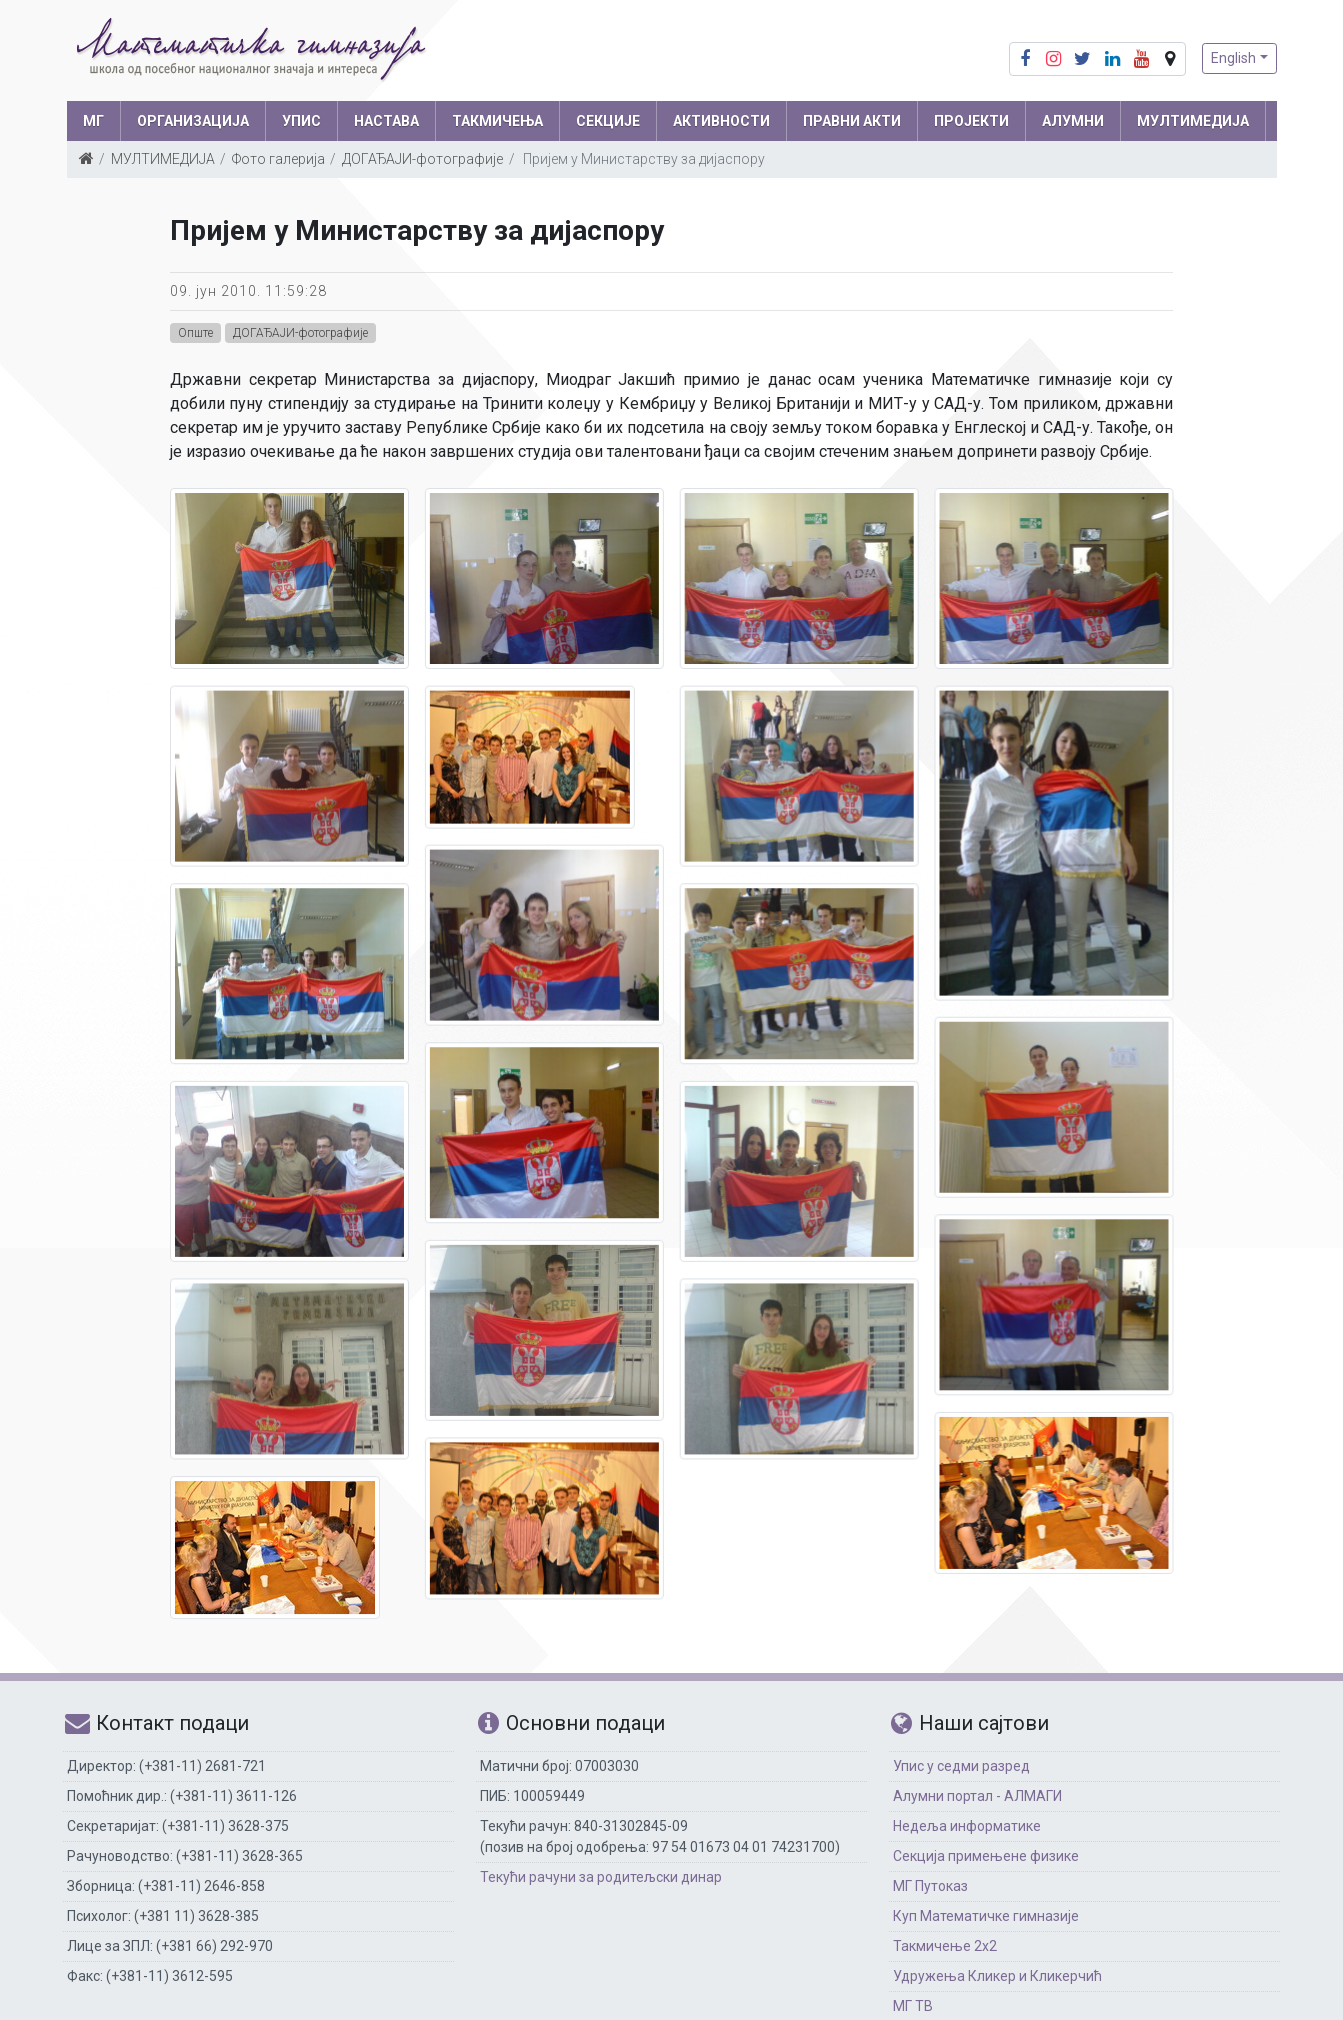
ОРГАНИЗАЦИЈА (193, 121)
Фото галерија (278, 159)
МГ (93, 121)
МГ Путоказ (930, 1886)
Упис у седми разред (961, 1766)
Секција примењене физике (986, 1856)
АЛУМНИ (1073, 121)
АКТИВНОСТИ (721, 121)
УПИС (301, 121)
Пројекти (971, 121)
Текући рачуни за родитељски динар (601, 1877)
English (1233, 58)
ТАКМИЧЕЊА (497, 121)
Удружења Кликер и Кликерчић (997, 1976)
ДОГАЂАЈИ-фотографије (422, 159)
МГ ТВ (913, 2006)
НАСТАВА (386, 121)
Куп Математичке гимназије (986, 1916)
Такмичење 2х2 (945, 1946)
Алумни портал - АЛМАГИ (977, 1796)
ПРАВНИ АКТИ (852, 121)
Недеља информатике (967, 1826)
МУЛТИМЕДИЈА (1193, 121)
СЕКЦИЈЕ (608, 121)
